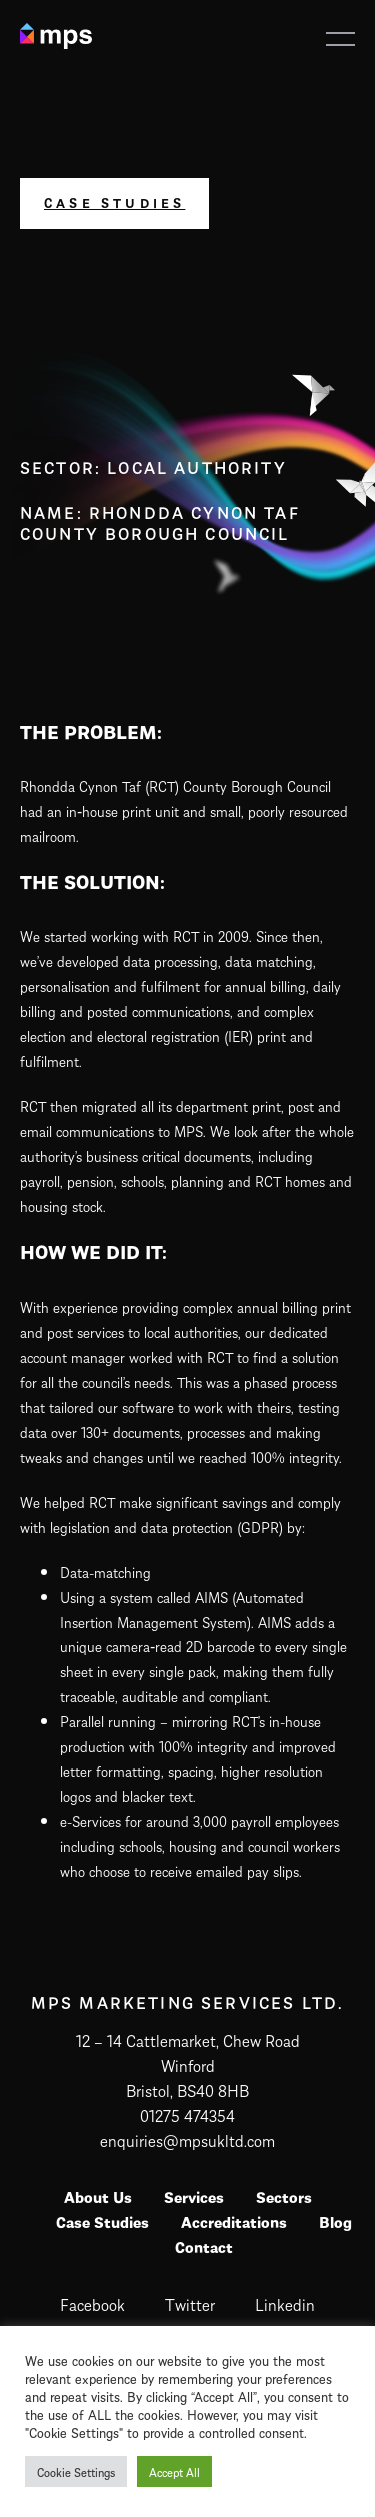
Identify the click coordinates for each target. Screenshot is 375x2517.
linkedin (285, 2303)
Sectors (284, 2196)
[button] (340, 39)
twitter (190, 2303)
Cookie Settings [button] (76, 2471)
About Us (98, 2196)
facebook (92, 2303)
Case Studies (114, 202)
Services (194, 2196)
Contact (204, 2246)
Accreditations (234, 2221)
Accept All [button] (174, 2471)
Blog (335, 2221)
